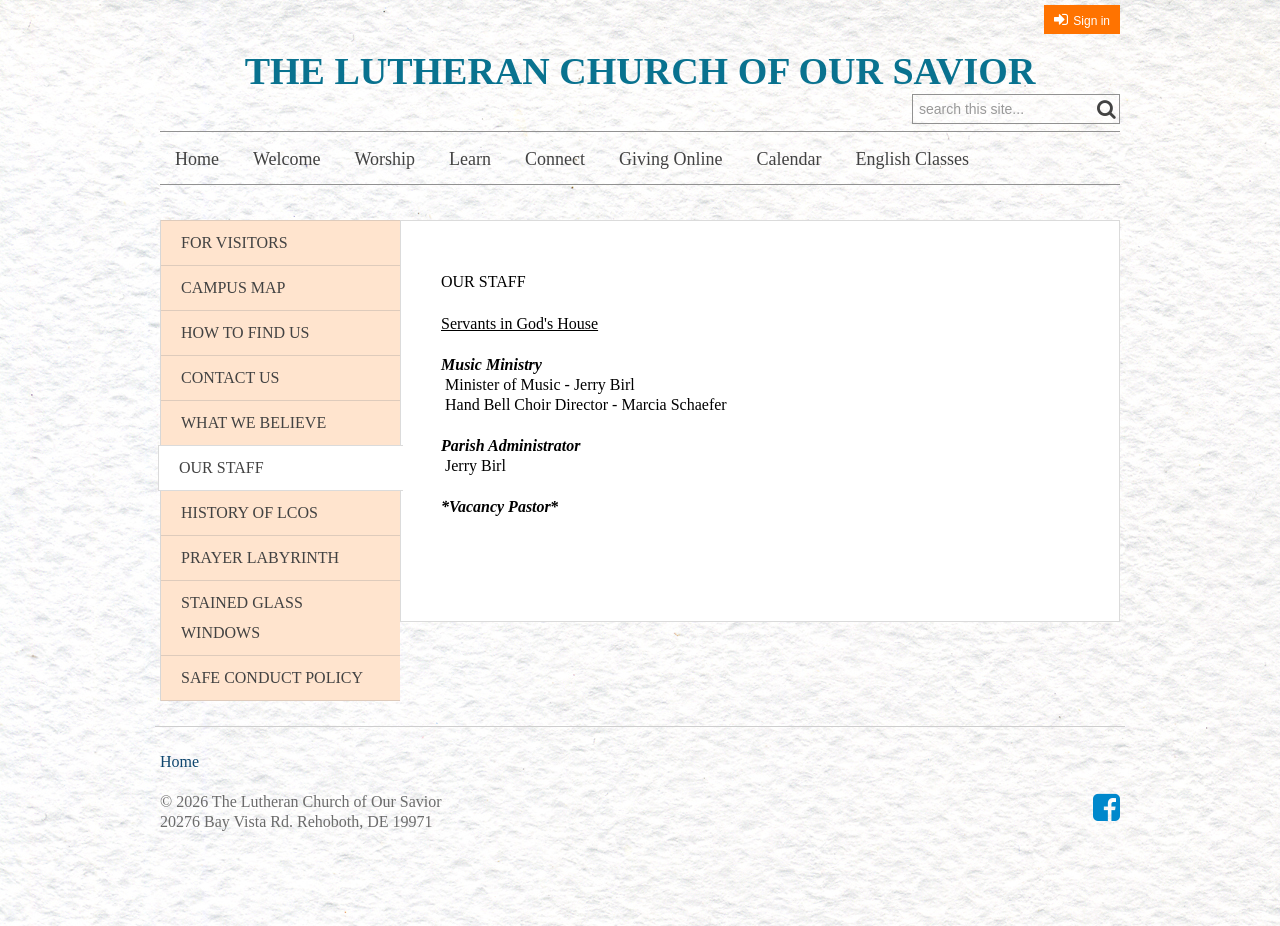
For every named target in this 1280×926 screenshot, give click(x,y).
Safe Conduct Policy (272, 677)
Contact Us (230, 377)
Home (197, 159)
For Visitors (234, 242)
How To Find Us (245, 332)
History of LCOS (249, 512)
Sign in (1091, 21)
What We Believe (253, 422)
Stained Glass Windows (242, 617)
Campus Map (233, 287)
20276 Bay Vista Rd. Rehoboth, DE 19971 (296, 821)
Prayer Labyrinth (260, 557)
